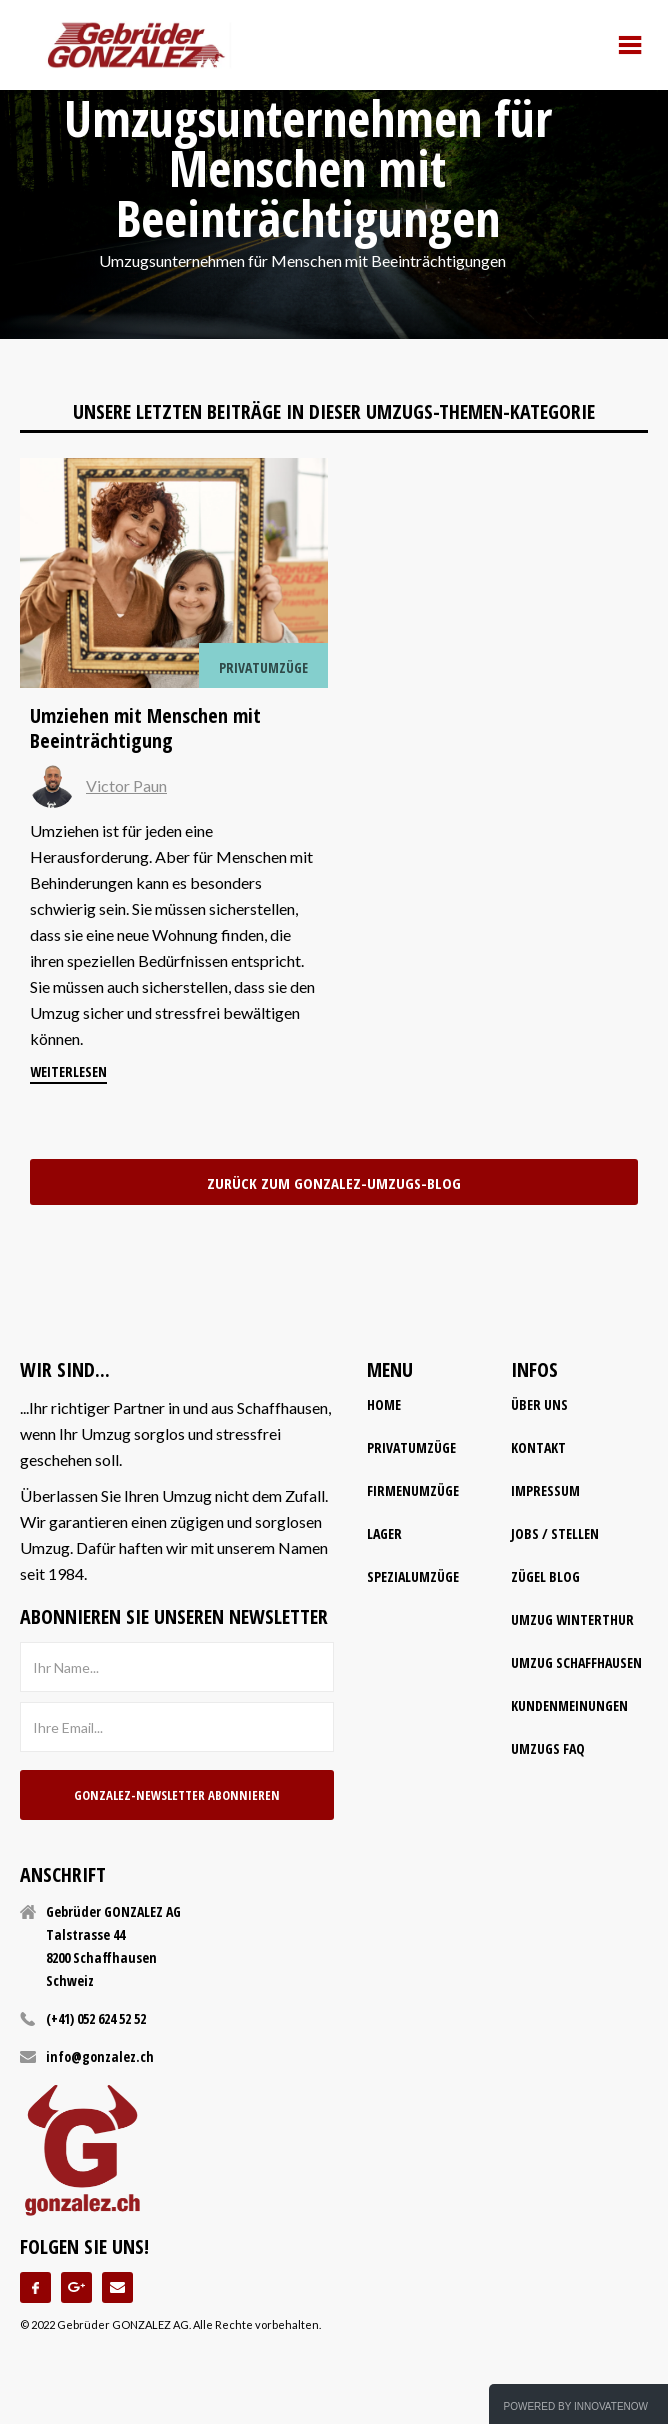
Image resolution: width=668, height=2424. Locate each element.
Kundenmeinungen (569, 1705)
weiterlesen (68, 1071)
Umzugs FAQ (548, 1748)
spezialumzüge (413, 1576)
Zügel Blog (545, 1576)
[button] (630, 45)
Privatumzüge (411, 1447)
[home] (136, 45)
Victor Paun (126, 785)
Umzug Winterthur (572, 1619)
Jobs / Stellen (555, 1533)
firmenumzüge (413, 1490)
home (384, 1404)
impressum (545, 1490)
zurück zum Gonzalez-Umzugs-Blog (334, 1183)
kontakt (538, 1447)
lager (384, 1533)
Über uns (539, 1404)
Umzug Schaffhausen (576, 1662)
